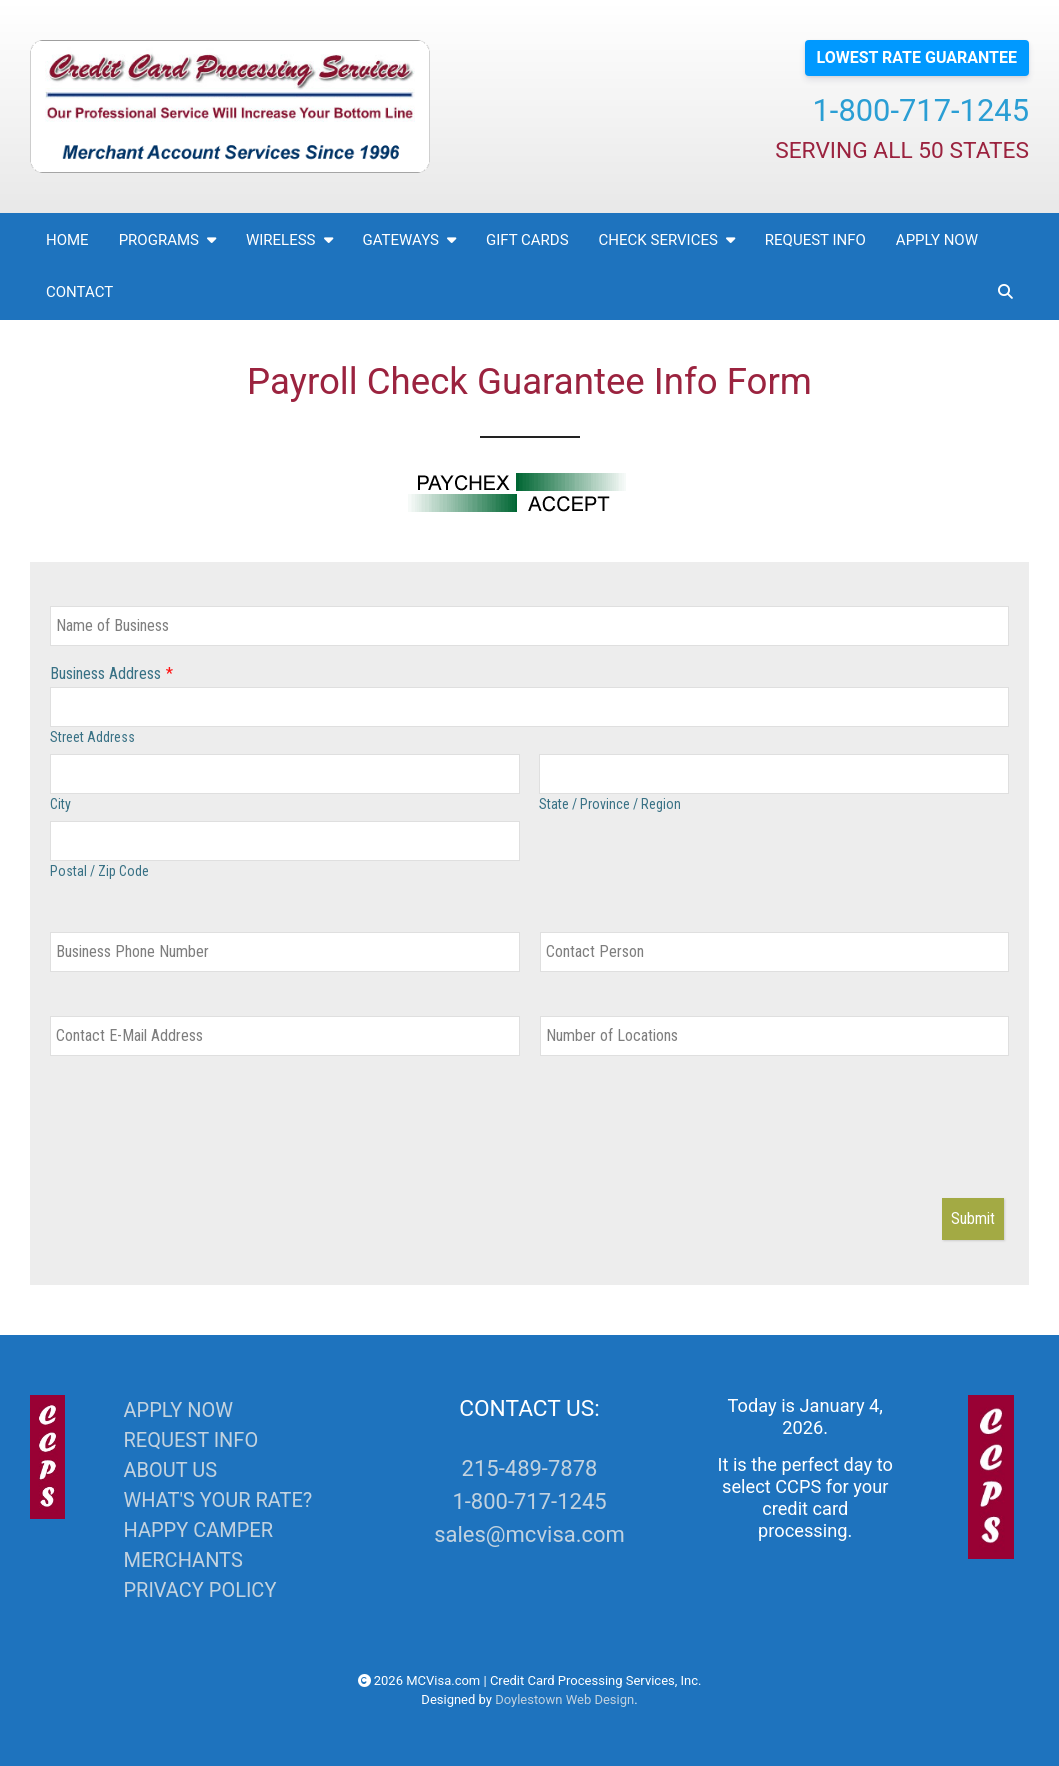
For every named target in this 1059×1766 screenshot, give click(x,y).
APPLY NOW (177, 1410)
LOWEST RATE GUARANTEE (917, 57)
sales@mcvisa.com (529, 1534)
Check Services (667, 240)
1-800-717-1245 (921, 110)
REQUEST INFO (190, 1440)
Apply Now (937, 240)
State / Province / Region (610, 804)
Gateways (409, 240)
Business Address (105, 673)
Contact (79, 292)
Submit (973, 1218)
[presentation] (202, 1139)
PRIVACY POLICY (199, 1590)
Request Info (815, 240)
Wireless (289, 240)
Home (67, 240)
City (60, 804)
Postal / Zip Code (99, 871)
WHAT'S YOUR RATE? (217, 1500)
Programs (167, 240)
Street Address (92, 737)
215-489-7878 (530, 1468)
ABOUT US (170, 1470)
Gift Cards (527, 240)
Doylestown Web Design (564, 1699)
